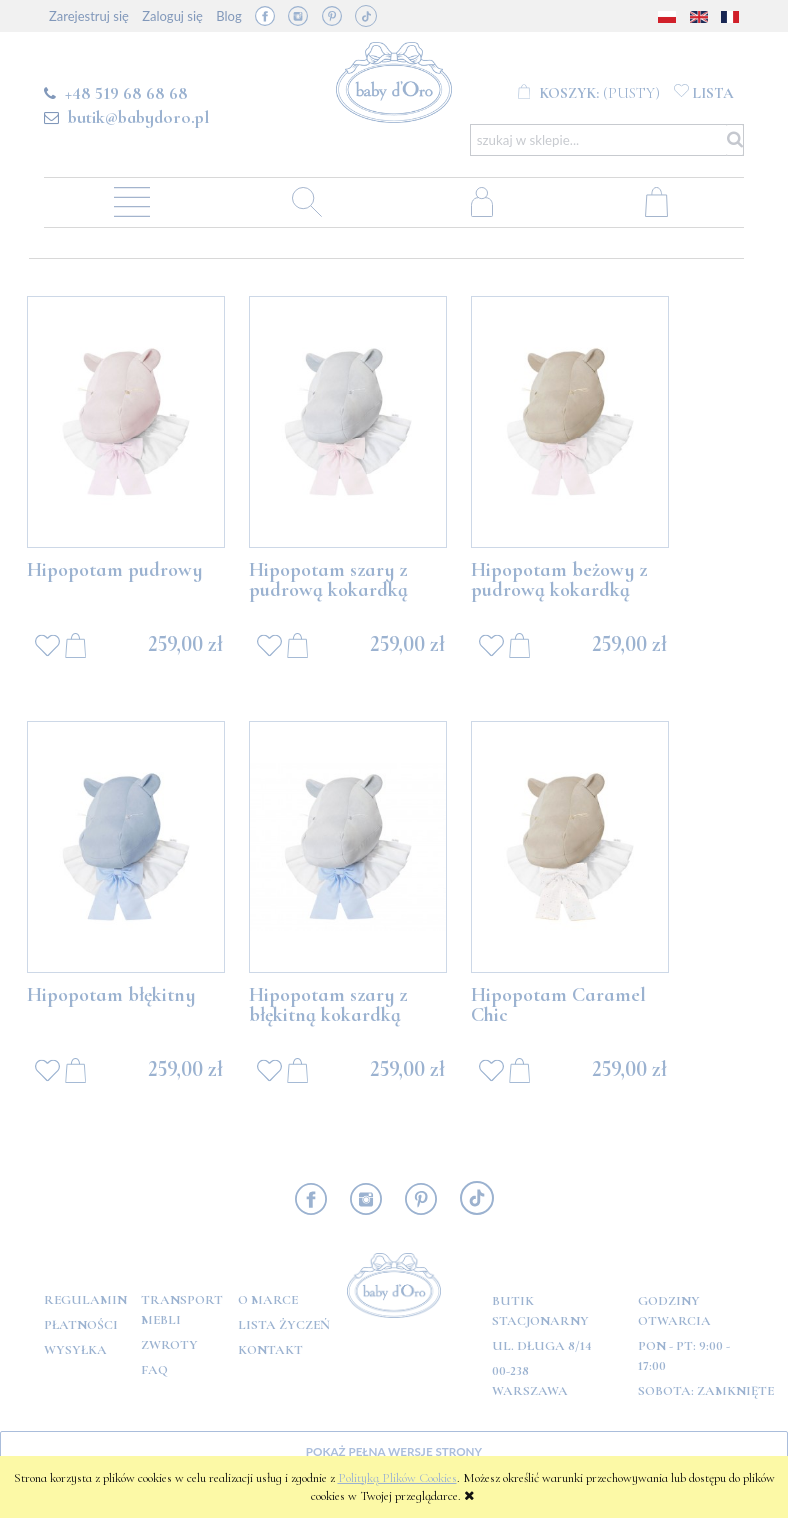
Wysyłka (75, 1350)
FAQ (154, 1370)
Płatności (81, 1325)
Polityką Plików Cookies (397, 1478)
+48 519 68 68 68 (126, 93)
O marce (268, 1300)
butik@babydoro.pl (138, 117)
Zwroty (169, 1345)
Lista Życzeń (284, 1325)
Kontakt (270, 1350)
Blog (228, 16)
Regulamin (85, 1300)
